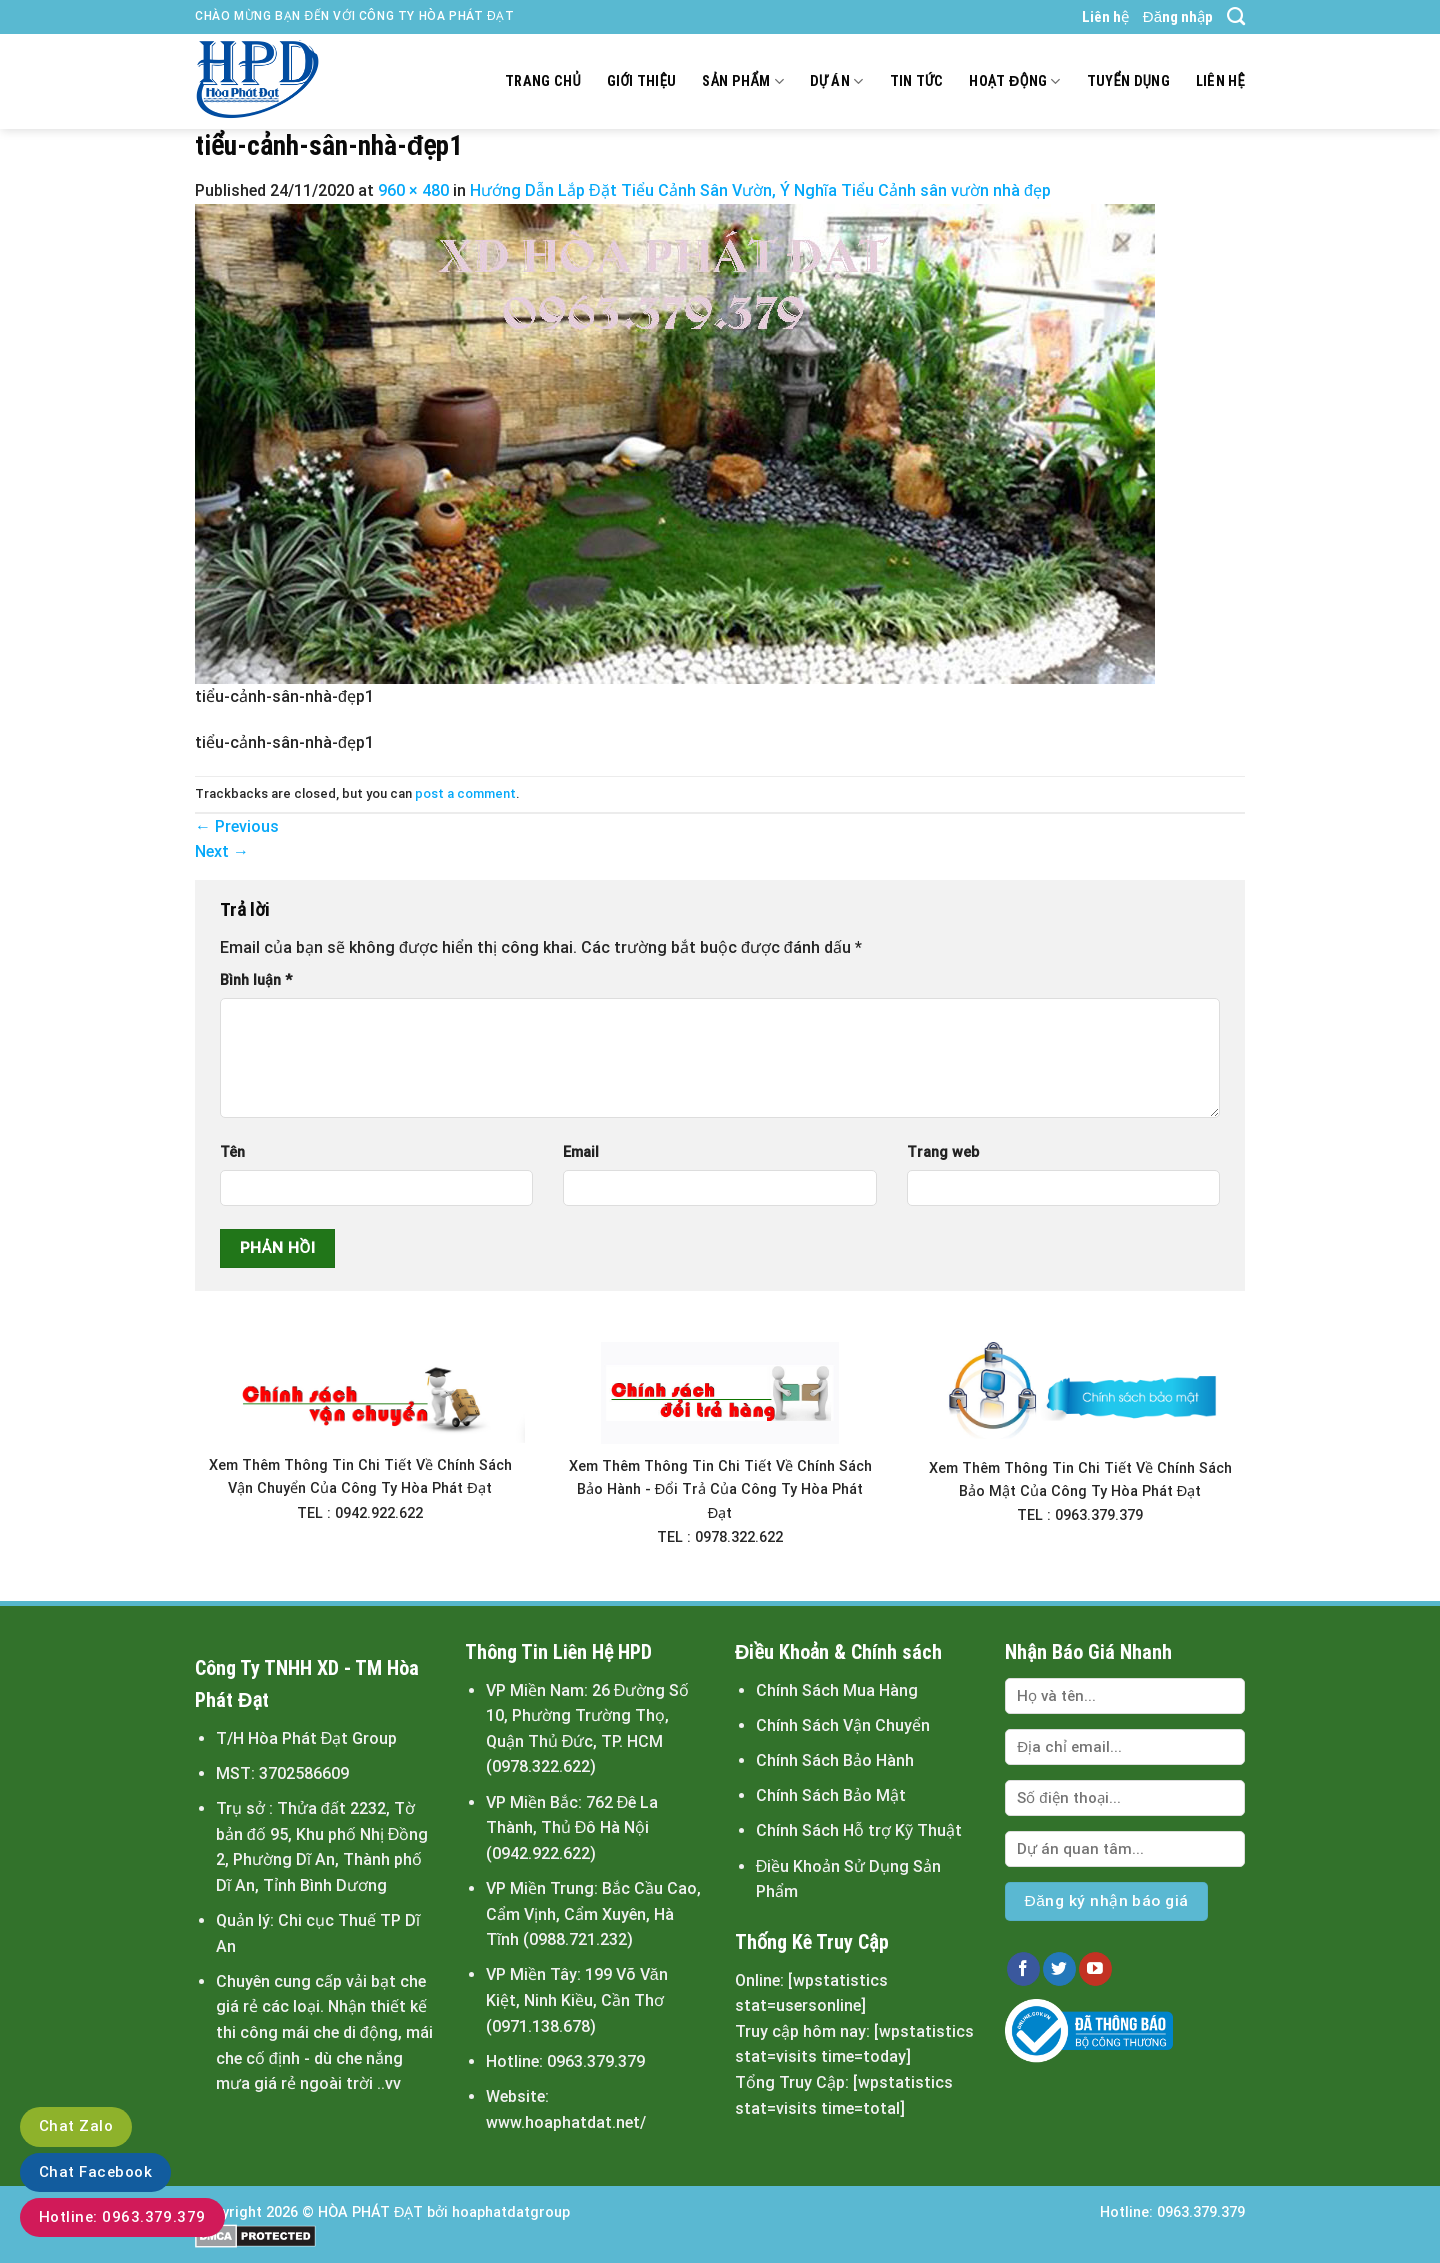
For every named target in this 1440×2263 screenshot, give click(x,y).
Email (581, 1152)
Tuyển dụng (1128, 81)
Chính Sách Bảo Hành (835, 1760)
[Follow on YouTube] (1095, 1969)
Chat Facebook (95, 2172)
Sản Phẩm (742, 81)
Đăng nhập (1178, 17)
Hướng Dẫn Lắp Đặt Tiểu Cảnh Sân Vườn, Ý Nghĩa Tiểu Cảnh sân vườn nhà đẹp (760, 190)
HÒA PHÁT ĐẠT (370, 2212)
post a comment (465, 793)
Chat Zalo (76, 2126)
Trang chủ (543, 81)
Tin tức (917, 81)
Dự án (837, 81)
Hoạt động (1014, 81)
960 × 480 (413, 190)
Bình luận (256, 980)
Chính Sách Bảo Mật (831, 1795)
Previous (237, 826)
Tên (232, 1152)
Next (222, 851)
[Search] (1236, 17)
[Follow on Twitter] (1059, 1969)
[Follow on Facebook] (1023, 1969)
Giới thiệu (642, 81)
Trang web (943, 1152)
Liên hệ (1105, 17)
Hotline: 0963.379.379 (122, 2217)
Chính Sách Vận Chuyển (843, 1725)
